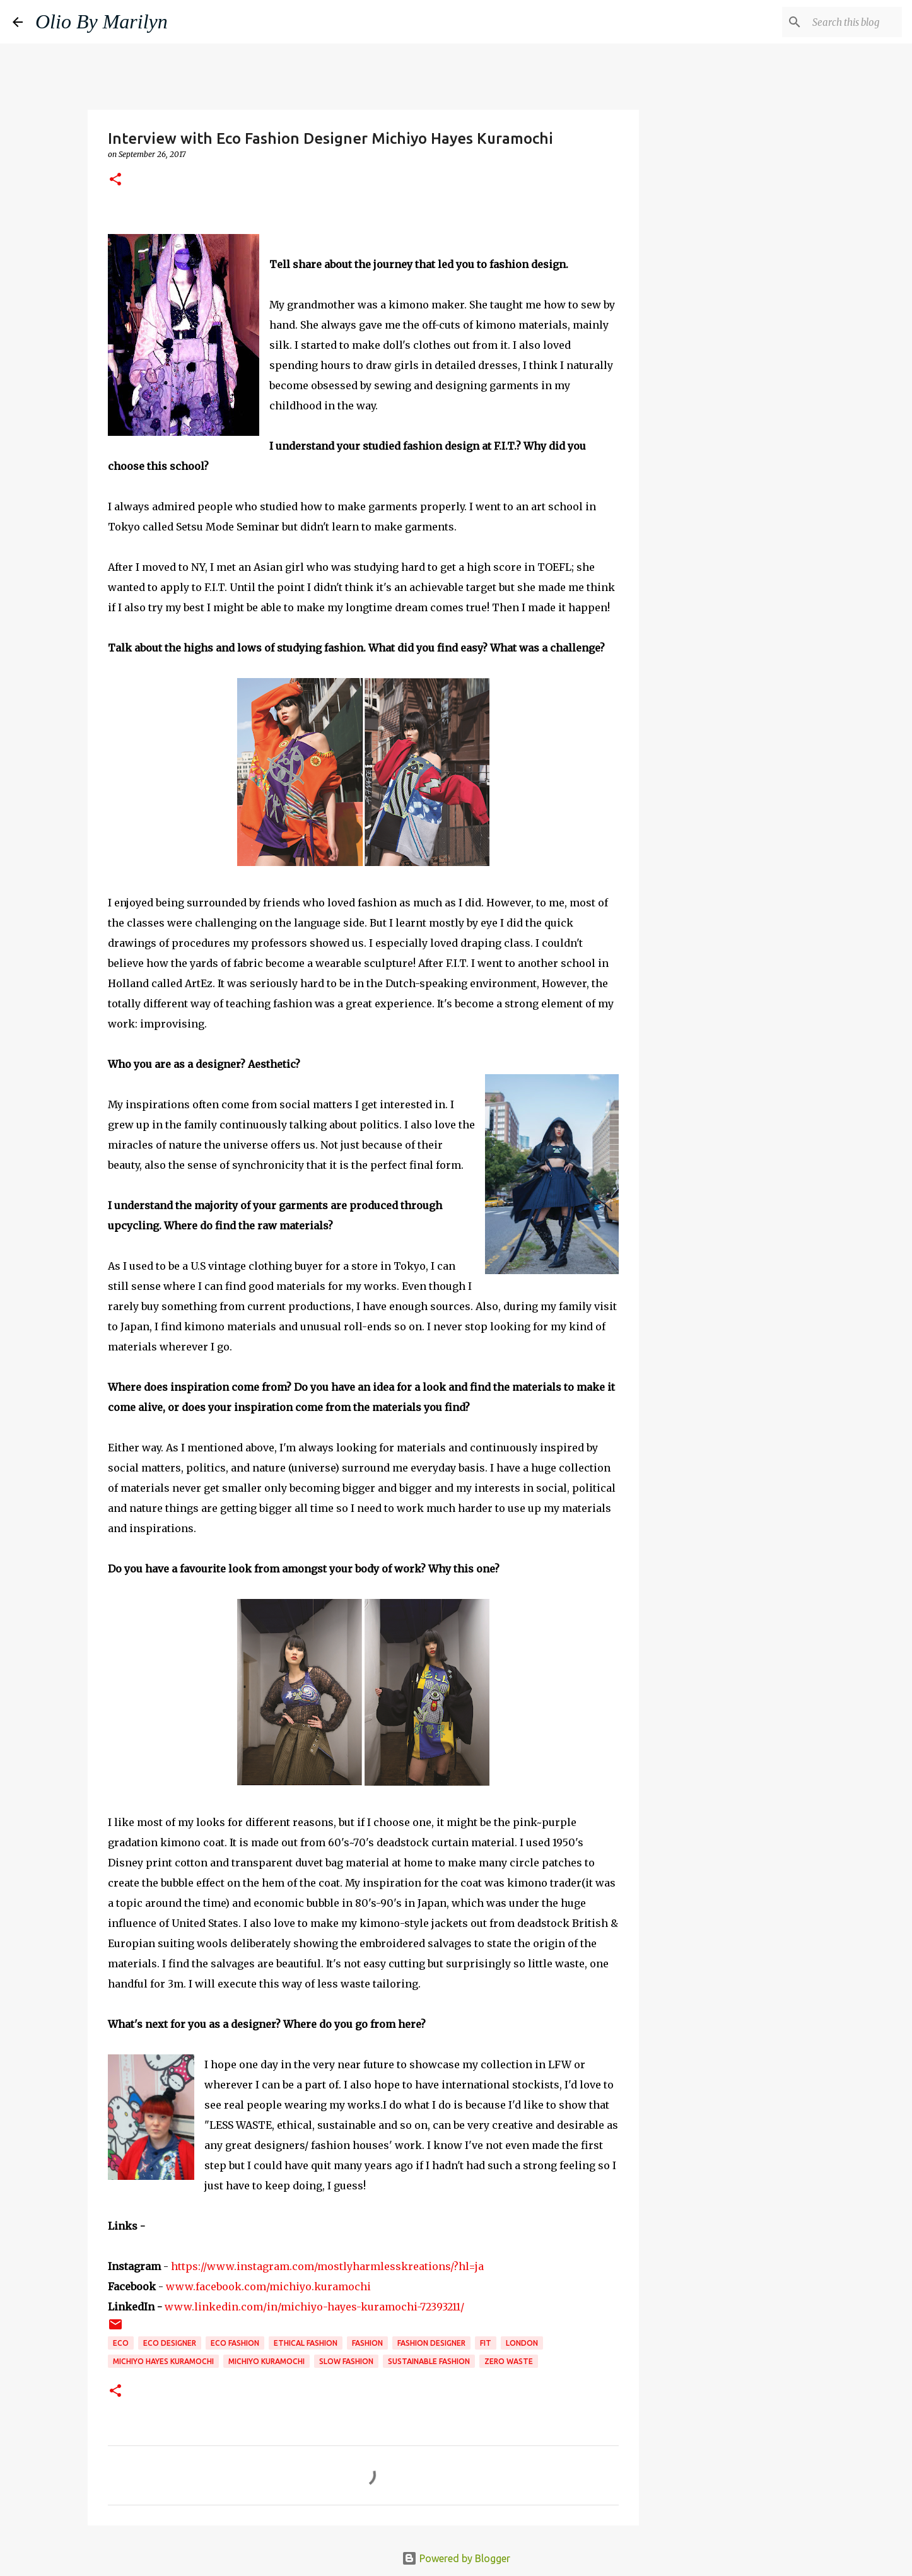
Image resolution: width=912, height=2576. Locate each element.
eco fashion (235, 2343)
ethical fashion (305, 2343)
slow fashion (346, 2361)
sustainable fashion (429, 2361)
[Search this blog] (835, 22)
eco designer (169, 2343)
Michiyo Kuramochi (266, 2361)
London (522, 2343)
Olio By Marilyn (101, 21)
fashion (367, 2343)
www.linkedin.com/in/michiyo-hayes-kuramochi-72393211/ (314, 2306)
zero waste (508, 2361)
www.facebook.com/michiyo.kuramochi (268, 2286)
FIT (485, 2343)
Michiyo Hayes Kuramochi (163, 2361)
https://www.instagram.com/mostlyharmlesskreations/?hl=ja (327, 2266)
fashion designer (431, 2343)
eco (121, 2343)
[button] (115, 180)
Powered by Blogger (456, 2558)
